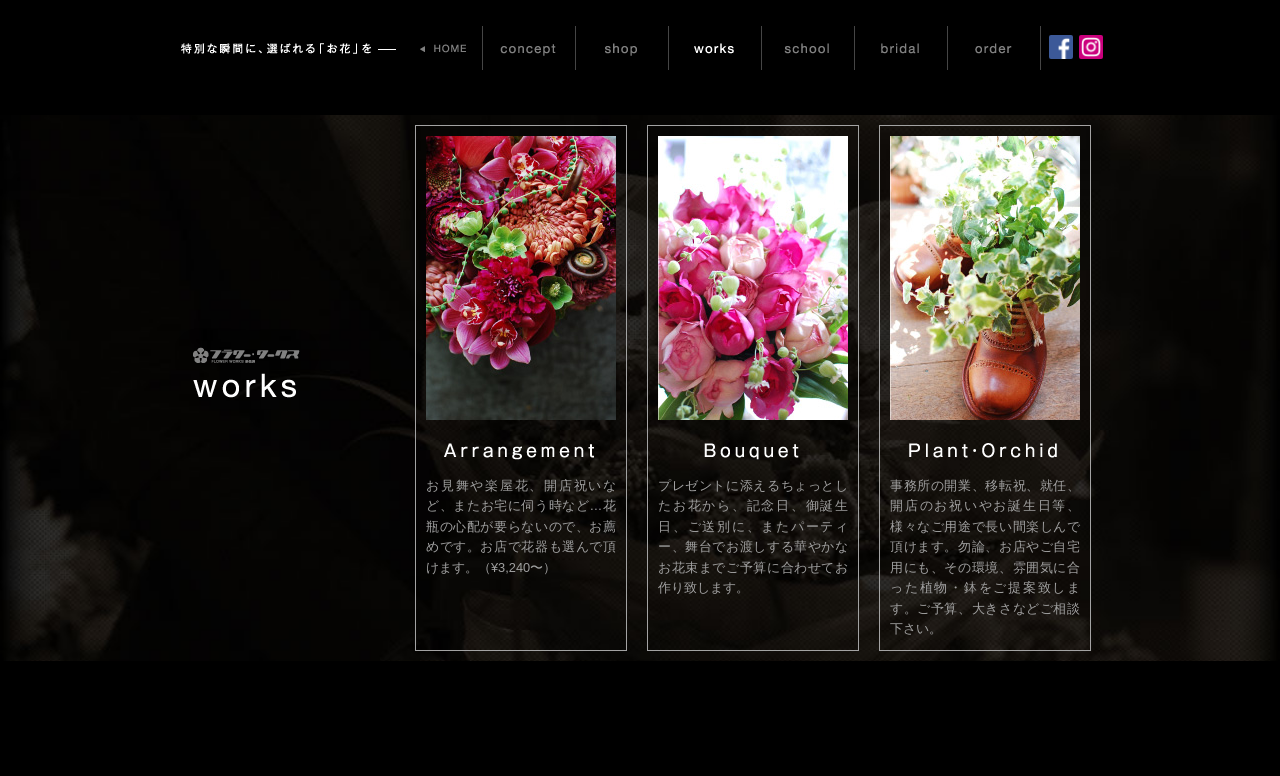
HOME (444, 48)
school (808, 48)
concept (529, 48)
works (715, 48)
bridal (901, 48)
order (994, 48)
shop (622, 48)
